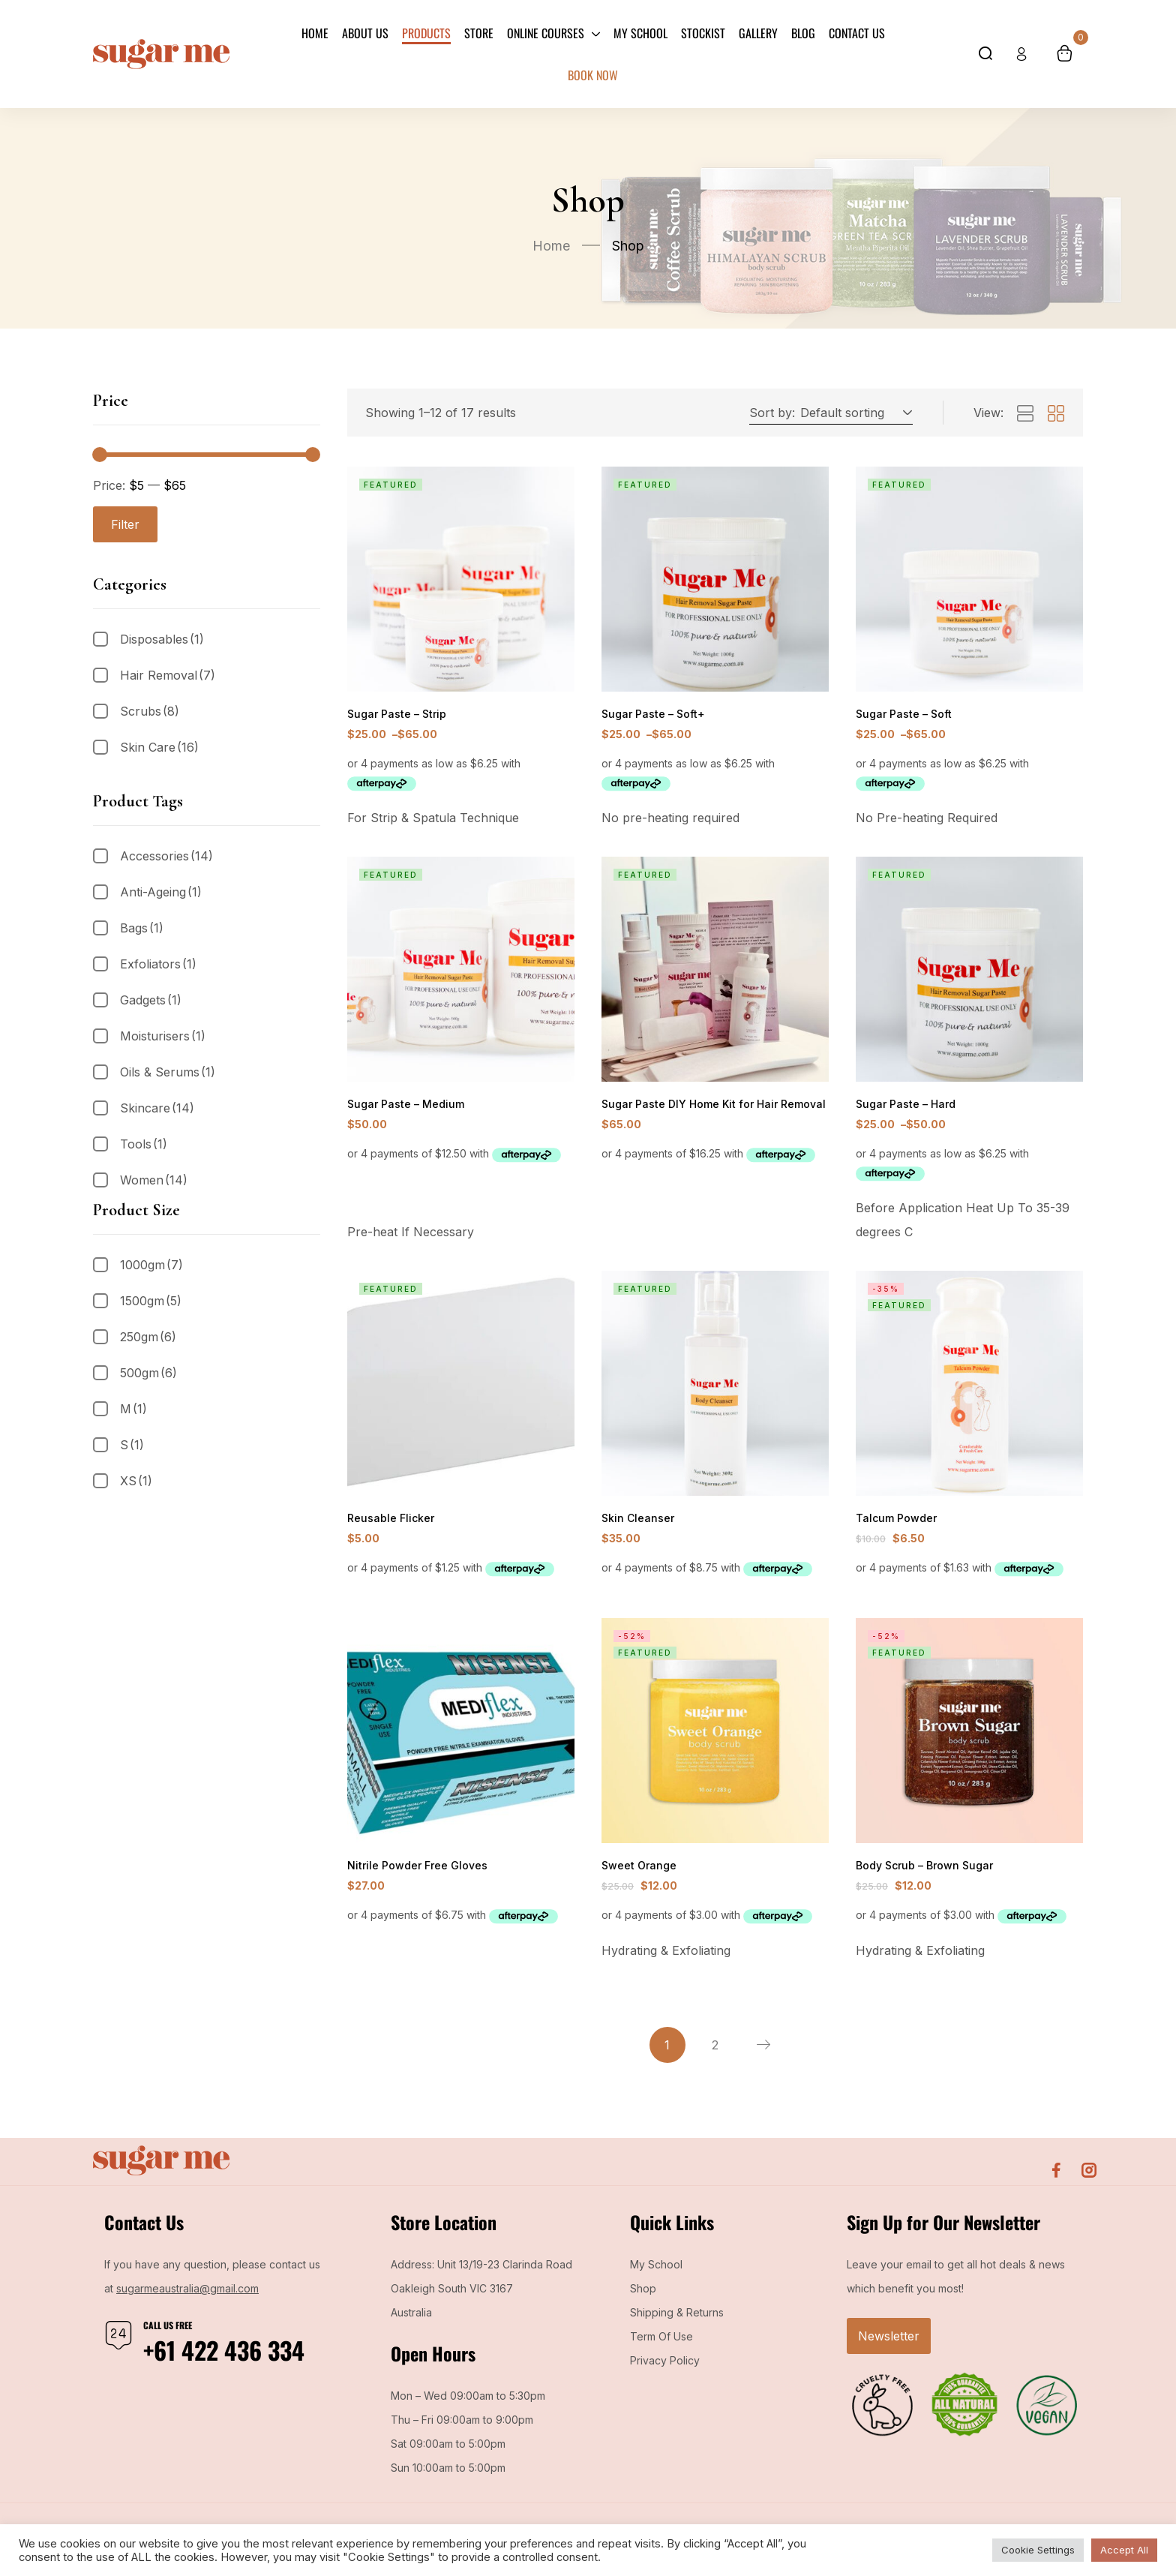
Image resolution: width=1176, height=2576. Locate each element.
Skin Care (159, 747)
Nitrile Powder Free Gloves (414, 1872)
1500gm (151, 1301)
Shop (643, 2297)
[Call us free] (118, 2344)
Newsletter (889, 2344)
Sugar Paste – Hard (903, 1106)
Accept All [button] (1124, 2550)
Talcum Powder (894, 1523)
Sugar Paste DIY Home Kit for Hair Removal (708, 1106)
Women (154, 1180)
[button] (854, 413)
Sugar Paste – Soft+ (651, 714)
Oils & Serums (167, 1072)
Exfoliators (158, 964)
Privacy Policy (665, 2369)
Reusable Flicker (388, 1523)
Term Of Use (661, 2345)
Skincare (157, 1108)
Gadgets (151, 1000)
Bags (142, 928)
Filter (125, 524)
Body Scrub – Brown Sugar (922, 1872)
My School (656, 2273)
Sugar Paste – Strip (394, 714)
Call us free (167, 2334)
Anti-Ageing (161, 892)
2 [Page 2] (715, 2053)
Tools (143, 1144)
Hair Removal (167, 675)
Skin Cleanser (636, 1523)
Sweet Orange (638, 1872)
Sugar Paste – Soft (901, 714)
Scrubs (149, 711)
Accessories (166, 856)
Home (551, 246)
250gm (148, 1337)
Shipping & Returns (677, 2321)
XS (136, 1481)
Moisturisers (163, 1036)
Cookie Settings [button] (1038, 2550)
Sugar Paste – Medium (402, 1106)
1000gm (151, 1265)
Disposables (162, 639)
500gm (148, 1373)
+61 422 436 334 (223, 2358)
